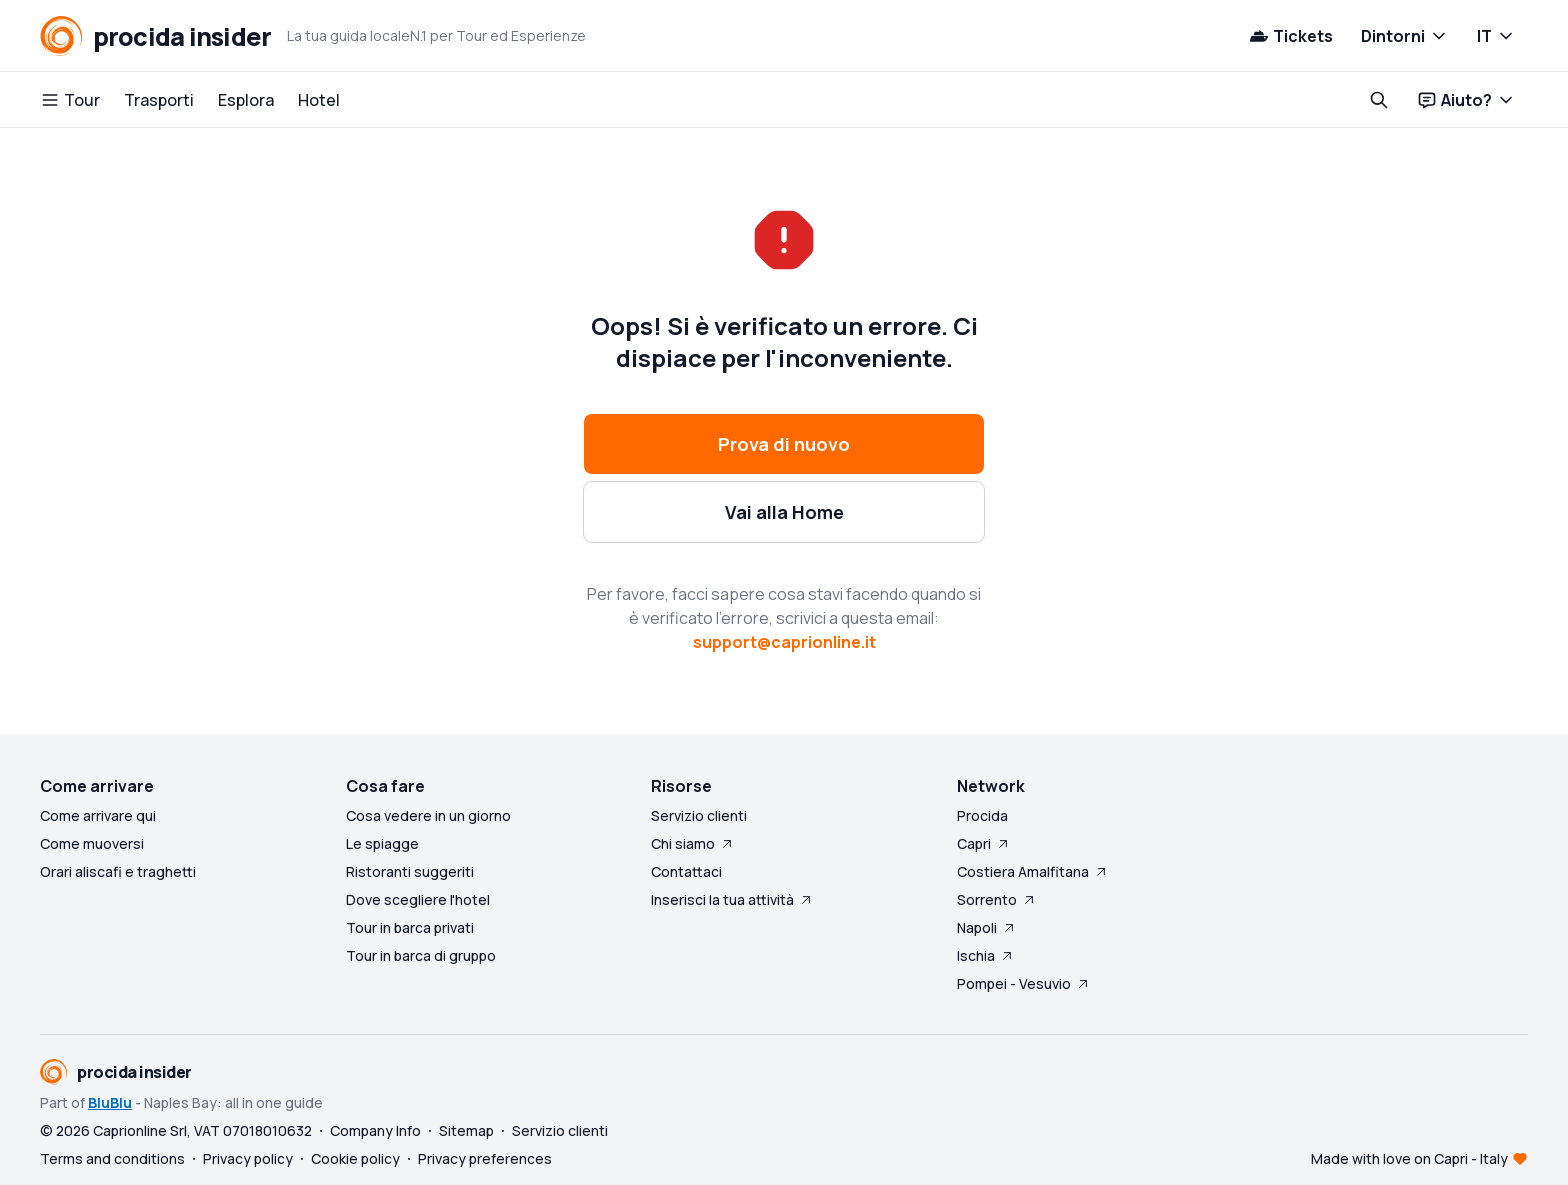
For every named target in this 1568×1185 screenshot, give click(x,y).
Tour (70, 100)
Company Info (375, 1130)
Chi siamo (693, 843)
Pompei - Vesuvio (1024, 983)
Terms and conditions (112, 1158)
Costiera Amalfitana (1033, 871)
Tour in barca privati (410, 927)
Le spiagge (382, 843)
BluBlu (110, 1102)
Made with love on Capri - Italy (1409, 1158)
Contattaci (686, 871)
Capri (984, 843)
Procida (982, 815)
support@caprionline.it (784, 642)
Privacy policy (248, 1158)
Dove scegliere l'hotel (418, 899)
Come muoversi (92, 843)
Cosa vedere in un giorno (428, 815)
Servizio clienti (699, 815)
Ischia (986, 955)
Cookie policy (355, 1158)
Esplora (246, 100)
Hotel (319, 100)
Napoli (987, 927)
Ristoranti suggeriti (410, 871)
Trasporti (159, 100)
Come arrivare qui (98, 815)
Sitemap (466, 1130)
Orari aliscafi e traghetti (118, 871)
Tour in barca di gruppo (421, 955)
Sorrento (997, 899)
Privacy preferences (485, 1158)
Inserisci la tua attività (732, 899)
